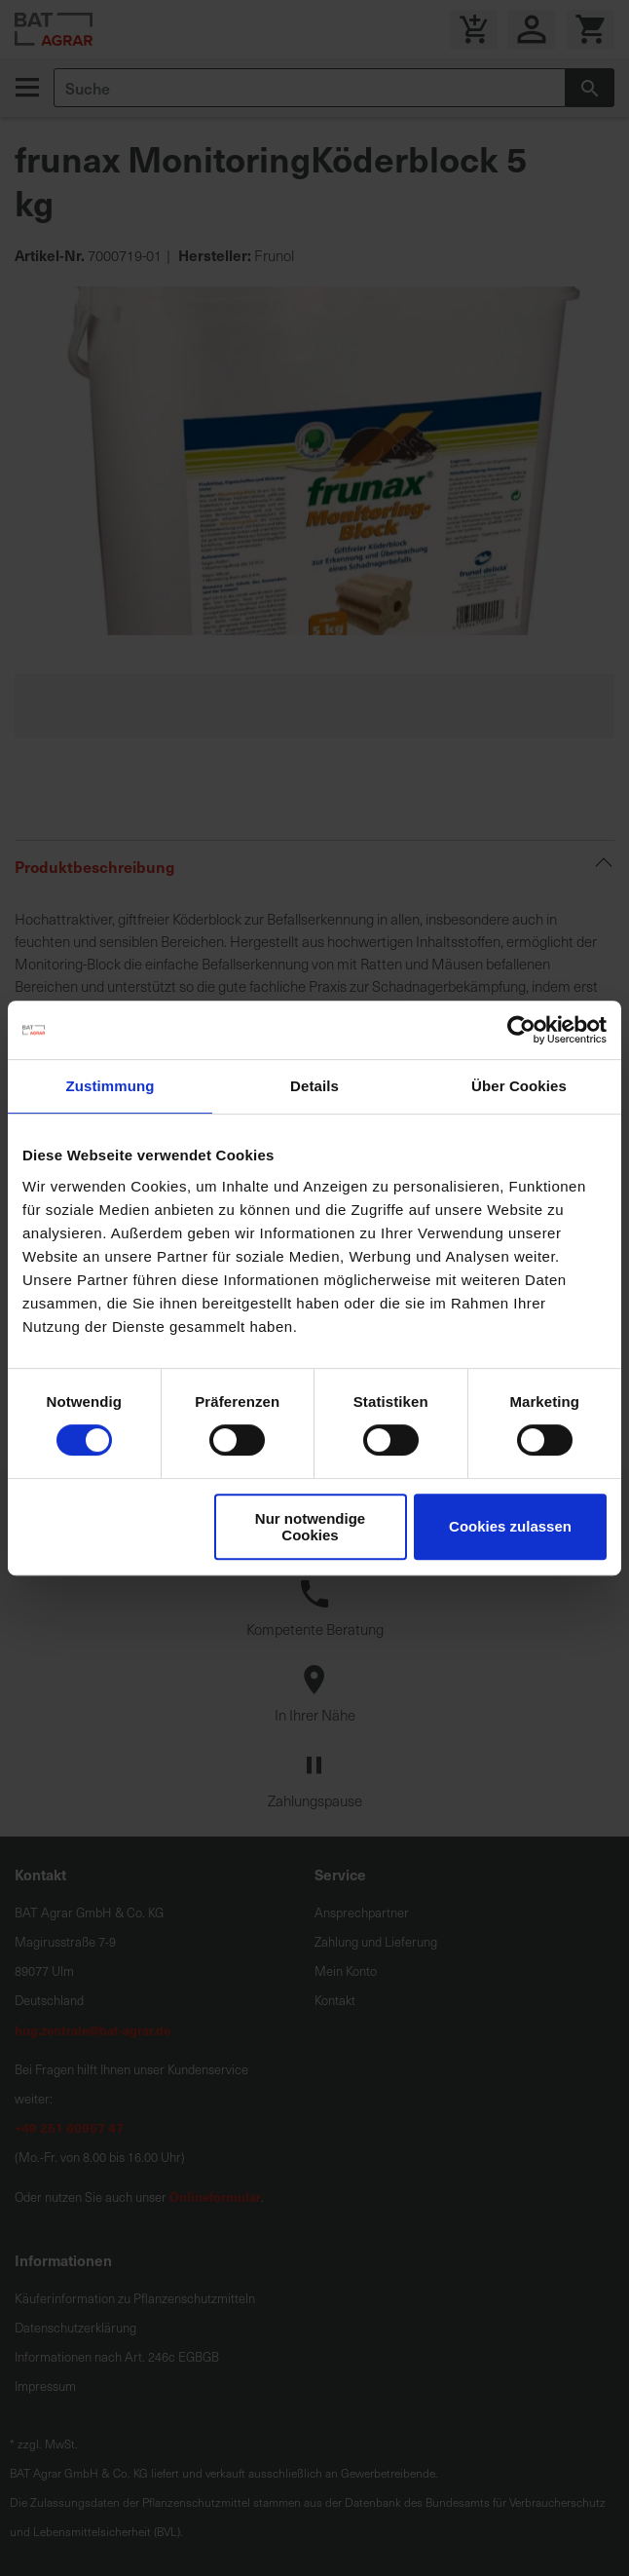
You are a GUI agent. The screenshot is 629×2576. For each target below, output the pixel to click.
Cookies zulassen (510, 1526)
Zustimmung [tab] (110, 1086)
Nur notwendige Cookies (310, 1526)
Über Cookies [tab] (519, 1086)
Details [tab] (314, 1086)
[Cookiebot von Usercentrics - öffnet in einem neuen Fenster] (521, 1029)
